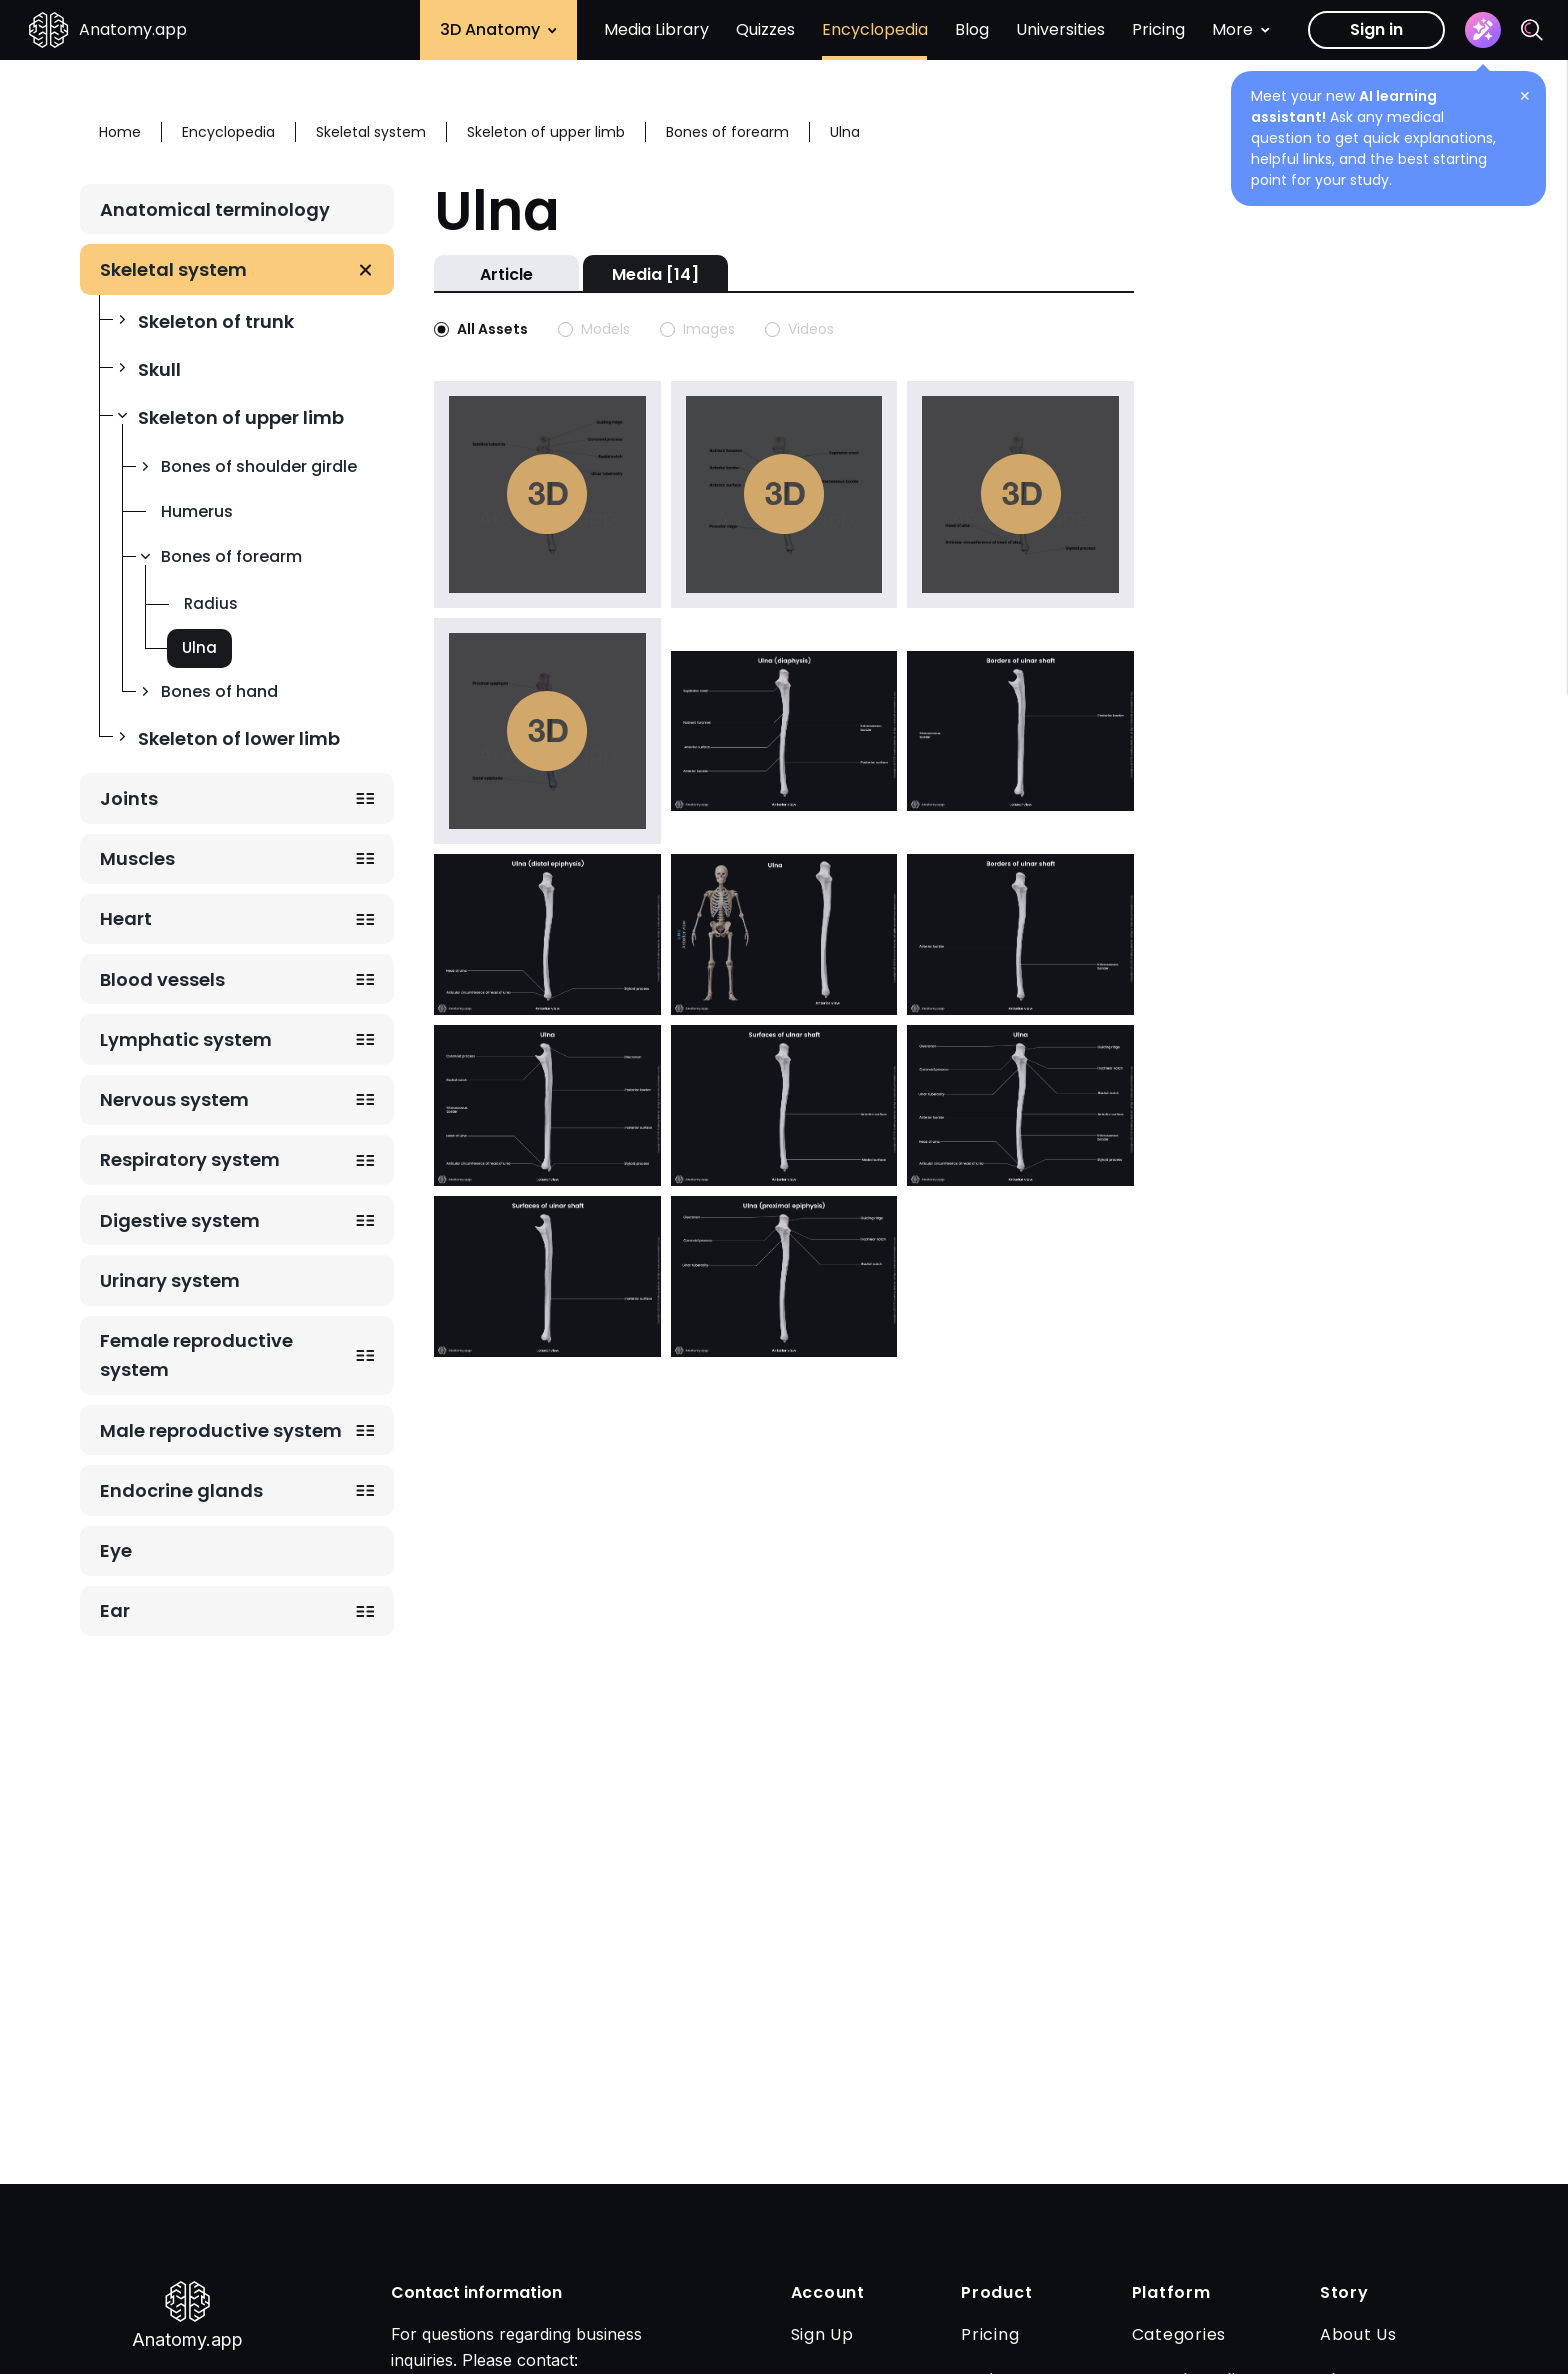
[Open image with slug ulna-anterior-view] (1020, 1104)
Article (506, 274)
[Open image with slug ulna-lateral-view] (547, 1104)
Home (120, 132)
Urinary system (170, 1280)
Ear (115, 1610)
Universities (1060, 29)
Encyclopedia (875, 29)
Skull (159, 369)
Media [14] (655, 274)
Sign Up (822, 2334)
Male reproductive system (221, 1430)
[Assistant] (1483, 30)
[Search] (1532, 30)
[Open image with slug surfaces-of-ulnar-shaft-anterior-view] (784, 1104)
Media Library (656, 29)
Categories (1179, 2334)
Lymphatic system (186, 1039)
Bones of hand (219, 691)
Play (547, 494)
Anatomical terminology (215, 209)
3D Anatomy (498, 29)
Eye (116, 1550)
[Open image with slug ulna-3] (784, 933)
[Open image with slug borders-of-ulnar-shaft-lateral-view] (1020, 729)
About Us (1358, 2334)
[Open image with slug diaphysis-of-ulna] (784, 729)
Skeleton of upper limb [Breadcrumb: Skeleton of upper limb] (546, 132)
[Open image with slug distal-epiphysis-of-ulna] (547, 933)
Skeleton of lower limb (239, 738)
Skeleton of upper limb (241, 417)
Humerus (197, 511)
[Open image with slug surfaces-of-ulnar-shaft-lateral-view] (547, 1275)
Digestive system (180, 1220)
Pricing (1158, 29)
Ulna (199, 647)
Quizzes (765, 29)
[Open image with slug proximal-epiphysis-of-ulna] (784, 1275)
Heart (126, 918)
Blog (972, 29)
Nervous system (174, 1099)
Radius (211, 603)
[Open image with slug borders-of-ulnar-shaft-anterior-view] (1020, 933)
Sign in (1376, 29)
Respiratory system (190, 1159)
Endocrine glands (181, 1490)
